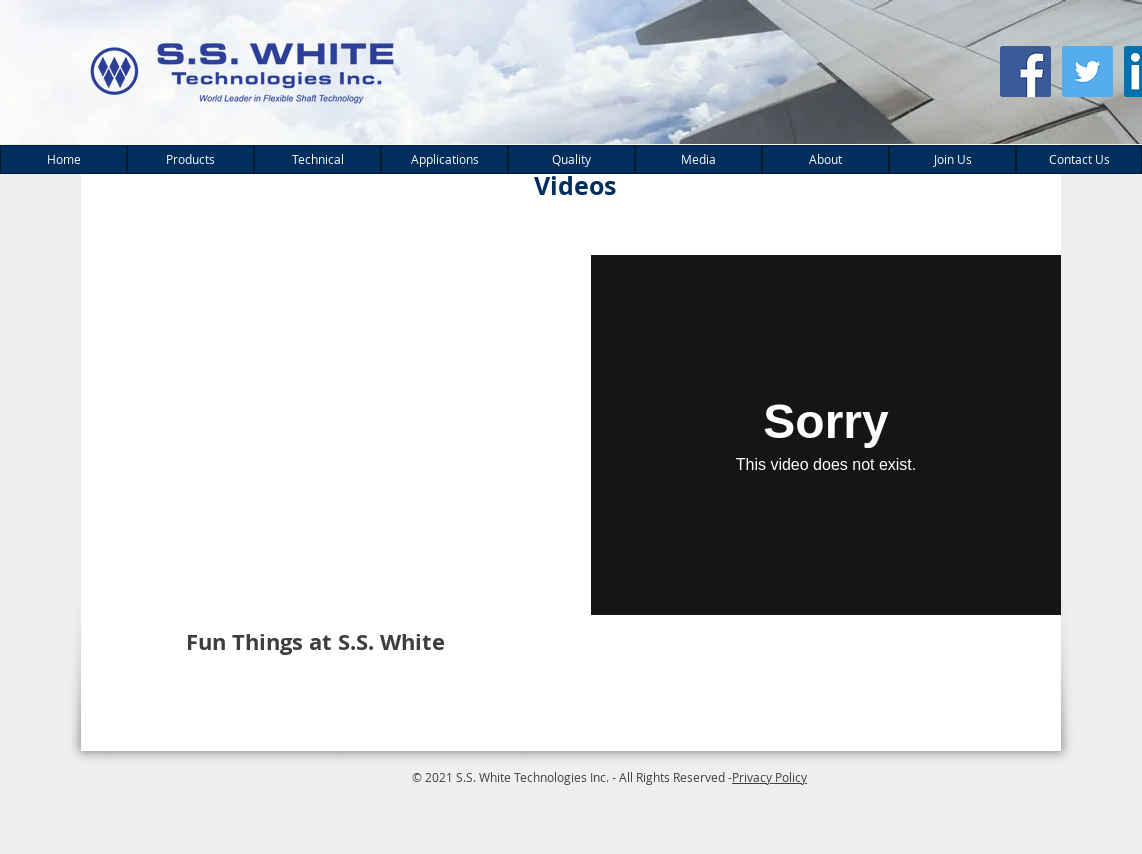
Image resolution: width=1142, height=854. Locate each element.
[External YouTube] (317, 435)
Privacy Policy (769, 777)
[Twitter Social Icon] (1087, 71)
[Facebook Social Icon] (1025, 71)
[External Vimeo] (826, 435)
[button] (190, 159)
